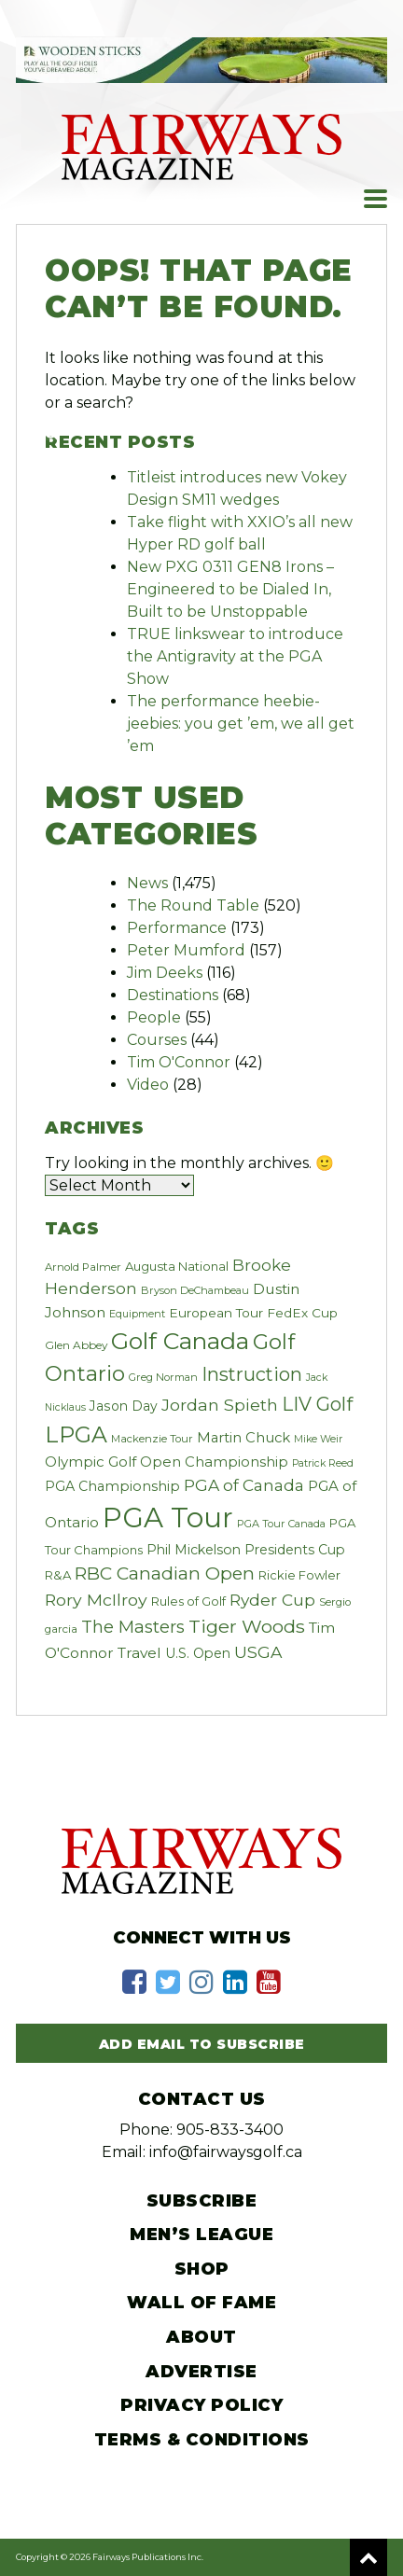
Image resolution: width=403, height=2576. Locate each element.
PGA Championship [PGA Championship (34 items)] (112, 1486)
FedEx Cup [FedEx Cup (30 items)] (302, 1312)
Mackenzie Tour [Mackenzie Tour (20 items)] (152, 1438)
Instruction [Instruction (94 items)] (252, 1374)
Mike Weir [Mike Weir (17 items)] (318, 1439)
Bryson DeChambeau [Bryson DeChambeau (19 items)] (195, 1290)
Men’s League (201, 2234)
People (154, 1017)
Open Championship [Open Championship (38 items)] (214, 1462)
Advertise (201, 2371)
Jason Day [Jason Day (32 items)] (124, 1406)
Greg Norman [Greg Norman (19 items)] (163, 1377)
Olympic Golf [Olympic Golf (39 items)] (90, 1461)
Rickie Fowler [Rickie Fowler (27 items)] (299, 1574)
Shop (201, 2269)
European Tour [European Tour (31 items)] (216, 1312)
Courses (157, 1040)
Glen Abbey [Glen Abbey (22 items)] (76, 1345)
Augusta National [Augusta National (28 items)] (177, 1266)
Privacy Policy (201, 2405)
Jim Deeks (164, 973)
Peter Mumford (186, 950)
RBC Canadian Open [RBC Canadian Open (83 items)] (165, 1573)
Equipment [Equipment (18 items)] (137, 1313)
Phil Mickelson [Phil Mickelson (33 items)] (193, 1549)
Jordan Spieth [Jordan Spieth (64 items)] (219, 1404)
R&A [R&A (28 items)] (58, 1574)
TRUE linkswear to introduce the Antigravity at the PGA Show (235, 656)
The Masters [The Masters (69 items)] (133, 1626)
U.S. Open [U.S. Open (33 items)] (197, 1653)
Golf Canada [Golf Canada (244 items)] (180, 1341)
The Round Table (193, 905)
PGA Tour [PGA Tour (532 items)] (168, 1517)
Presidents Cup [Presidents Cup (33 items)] (294, 1549)
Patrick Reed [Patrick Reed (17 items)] (323, 1463)
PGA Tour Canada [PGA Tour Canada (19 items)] (281, 1523)
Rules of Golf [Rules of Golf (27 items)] (188, 1601)
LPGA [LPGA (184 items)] (76, 1434)
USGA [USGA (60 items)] (258, 1652)
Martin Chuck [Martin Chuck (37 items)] (243, 1437)
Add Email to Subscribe (202, 2044)
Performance (177, 928)
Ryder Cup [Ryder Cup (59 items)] (272, 1599)
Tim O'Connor (178, 1062)
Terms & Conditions (202, 2440)
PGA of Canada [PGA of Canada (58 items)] (244, 1485)
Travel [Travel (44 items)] (139, 1653)
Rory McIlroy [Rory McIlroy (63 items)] (96, 1599)
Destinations (172, 995)
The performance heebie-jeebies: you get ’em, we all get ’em (240, 723)
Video (148, 1084)
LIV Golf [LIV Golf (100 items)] (317, 1404)
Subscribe (201, 2201)
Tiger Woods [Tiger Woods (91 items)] (246, 1626)
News (147, 883)
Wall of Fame (201, 2302)
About (201, 2337)
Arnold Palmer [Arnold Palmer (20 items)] (83, 1267)
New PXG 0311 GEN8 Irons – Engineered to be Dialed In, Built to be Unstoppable (230, 589)
